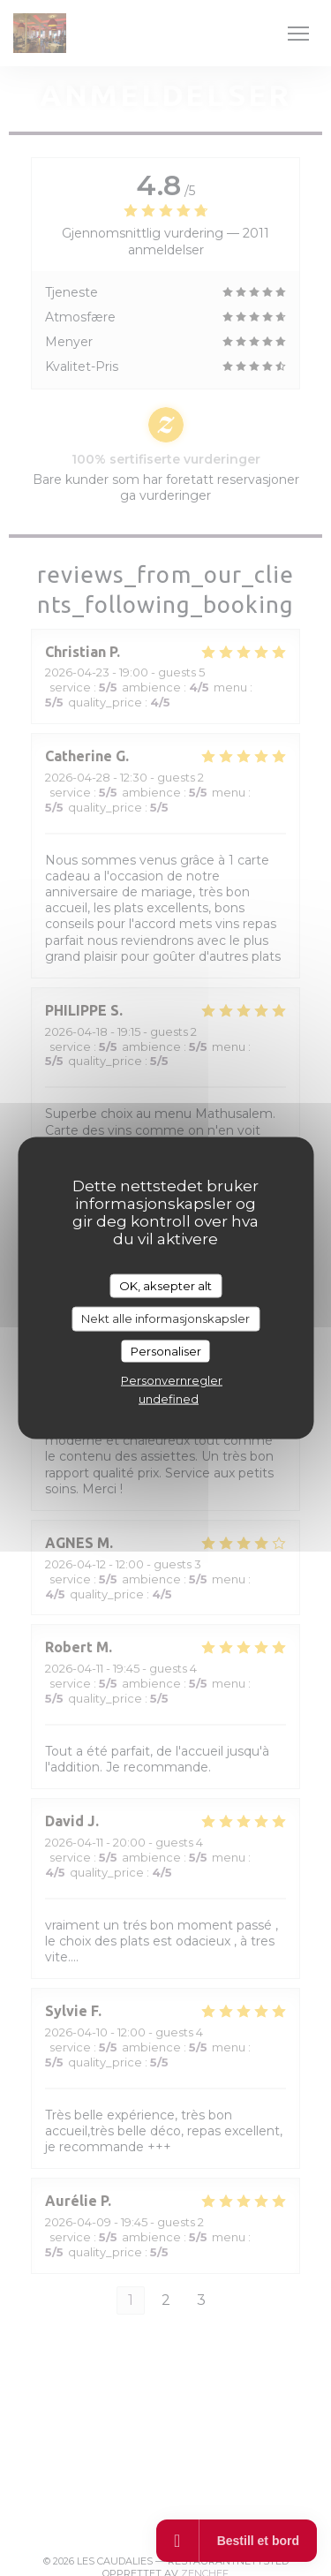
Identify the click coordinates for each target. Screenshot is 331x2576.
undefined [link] (169, 1399)
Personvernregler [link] (171, 1380)
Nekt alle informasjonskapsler (165, 1318)
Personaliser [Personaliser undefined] (166, 1350)
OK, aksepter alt (165, 1285)
